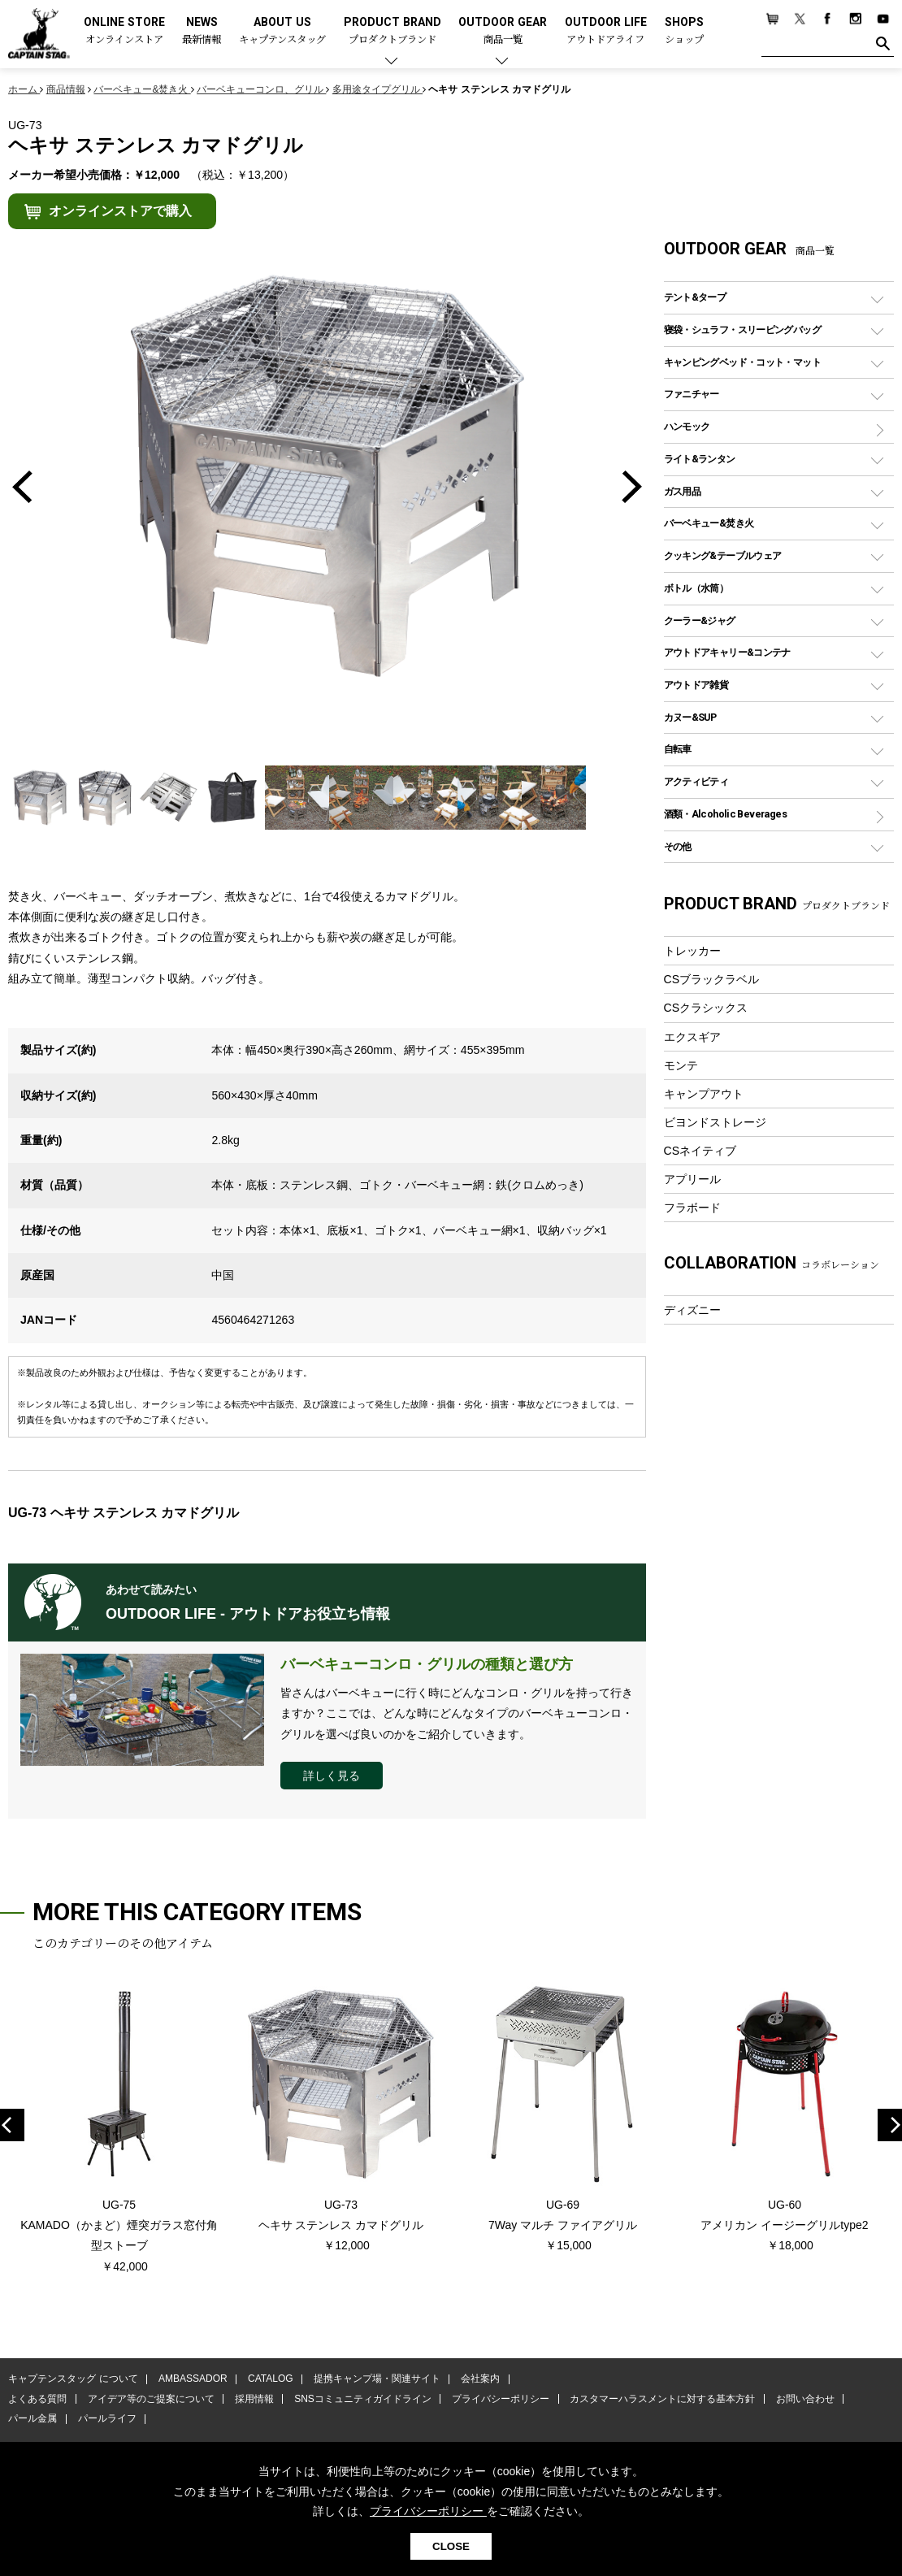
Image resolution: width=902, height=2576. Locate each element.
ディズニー (692, 1309)
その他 (678, 846)
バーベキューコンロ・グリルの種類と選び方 (426, 1664)
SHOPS (684, 31)
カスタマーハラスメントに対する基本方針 (658, 2399)
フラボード (692, 1207)
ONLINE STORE (124, 31)
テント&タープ (695, 297)
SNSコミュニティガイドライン (360, 2399)
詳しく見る (331, 1775)
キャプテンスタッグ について (72, 2380)
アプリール (692, 1179)
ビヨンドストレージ (715, 1122)
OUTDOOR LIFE (606, 31)
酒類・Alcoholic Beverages (725, 814)
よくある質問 (37, 2399)
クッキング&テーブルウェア (723, 555)
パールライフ (105, 2419)
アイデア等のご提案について (149, 2399)
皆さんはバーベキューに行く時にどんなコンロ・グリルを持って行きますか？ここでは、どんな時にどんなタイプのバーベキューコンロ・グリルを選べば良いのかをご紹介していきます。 (456, 1713)
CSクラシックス (706, 1007)
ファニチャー (691, 394)
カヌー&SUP (690, 717)
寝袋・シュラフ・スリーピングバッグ (742, 329)
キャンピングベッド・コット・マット (742, 362)
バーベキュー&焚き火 (709, 523)
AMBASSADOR (192, 2380)
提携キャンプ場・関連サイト (374, 2380)
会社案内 (477, 2380)
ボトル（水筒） (696, 588)
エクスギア (692, 1036)
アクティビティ (696, 781)
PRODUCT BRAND (392, 31)
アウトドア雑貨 (696, 685)
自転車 (678, 749)
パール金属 (32, 2419)
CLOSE (451, 2546)
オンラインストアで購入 (120, 211)
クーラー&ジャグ (699, 620)
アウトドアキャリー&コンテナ (727, 652)
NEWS (201, 31)
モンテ (681, 1065)
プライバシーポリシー (497, 2399)
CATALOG (269, 2380)
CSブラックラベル (712, 979)
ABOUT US (282, 31)
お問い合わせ (800, 2399)
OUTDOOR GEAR (502, 31)
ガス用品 (682, 491)
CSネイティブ (700, 1150)
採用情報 (252, 2399)
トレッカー (692, 950)
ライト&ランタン (699, 459)
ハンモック (687, 426)
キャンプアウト (704, 1093)
